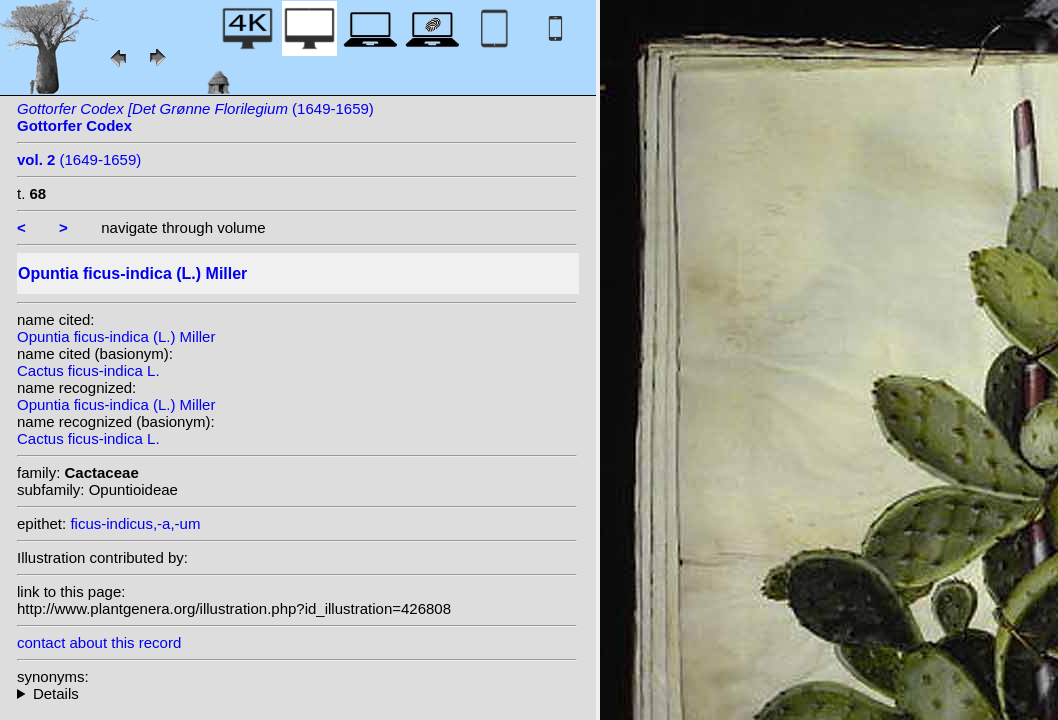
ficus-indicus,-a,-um (135, 523)
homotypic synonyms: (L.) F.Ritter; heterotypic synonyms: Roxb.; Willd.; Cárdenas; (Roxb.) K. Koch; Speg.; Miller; (297, 693)
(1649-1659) (79, 159)
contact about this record (99, 642)
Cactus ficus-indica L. (88, 370)
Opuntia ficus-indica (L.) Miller (116, 336)
